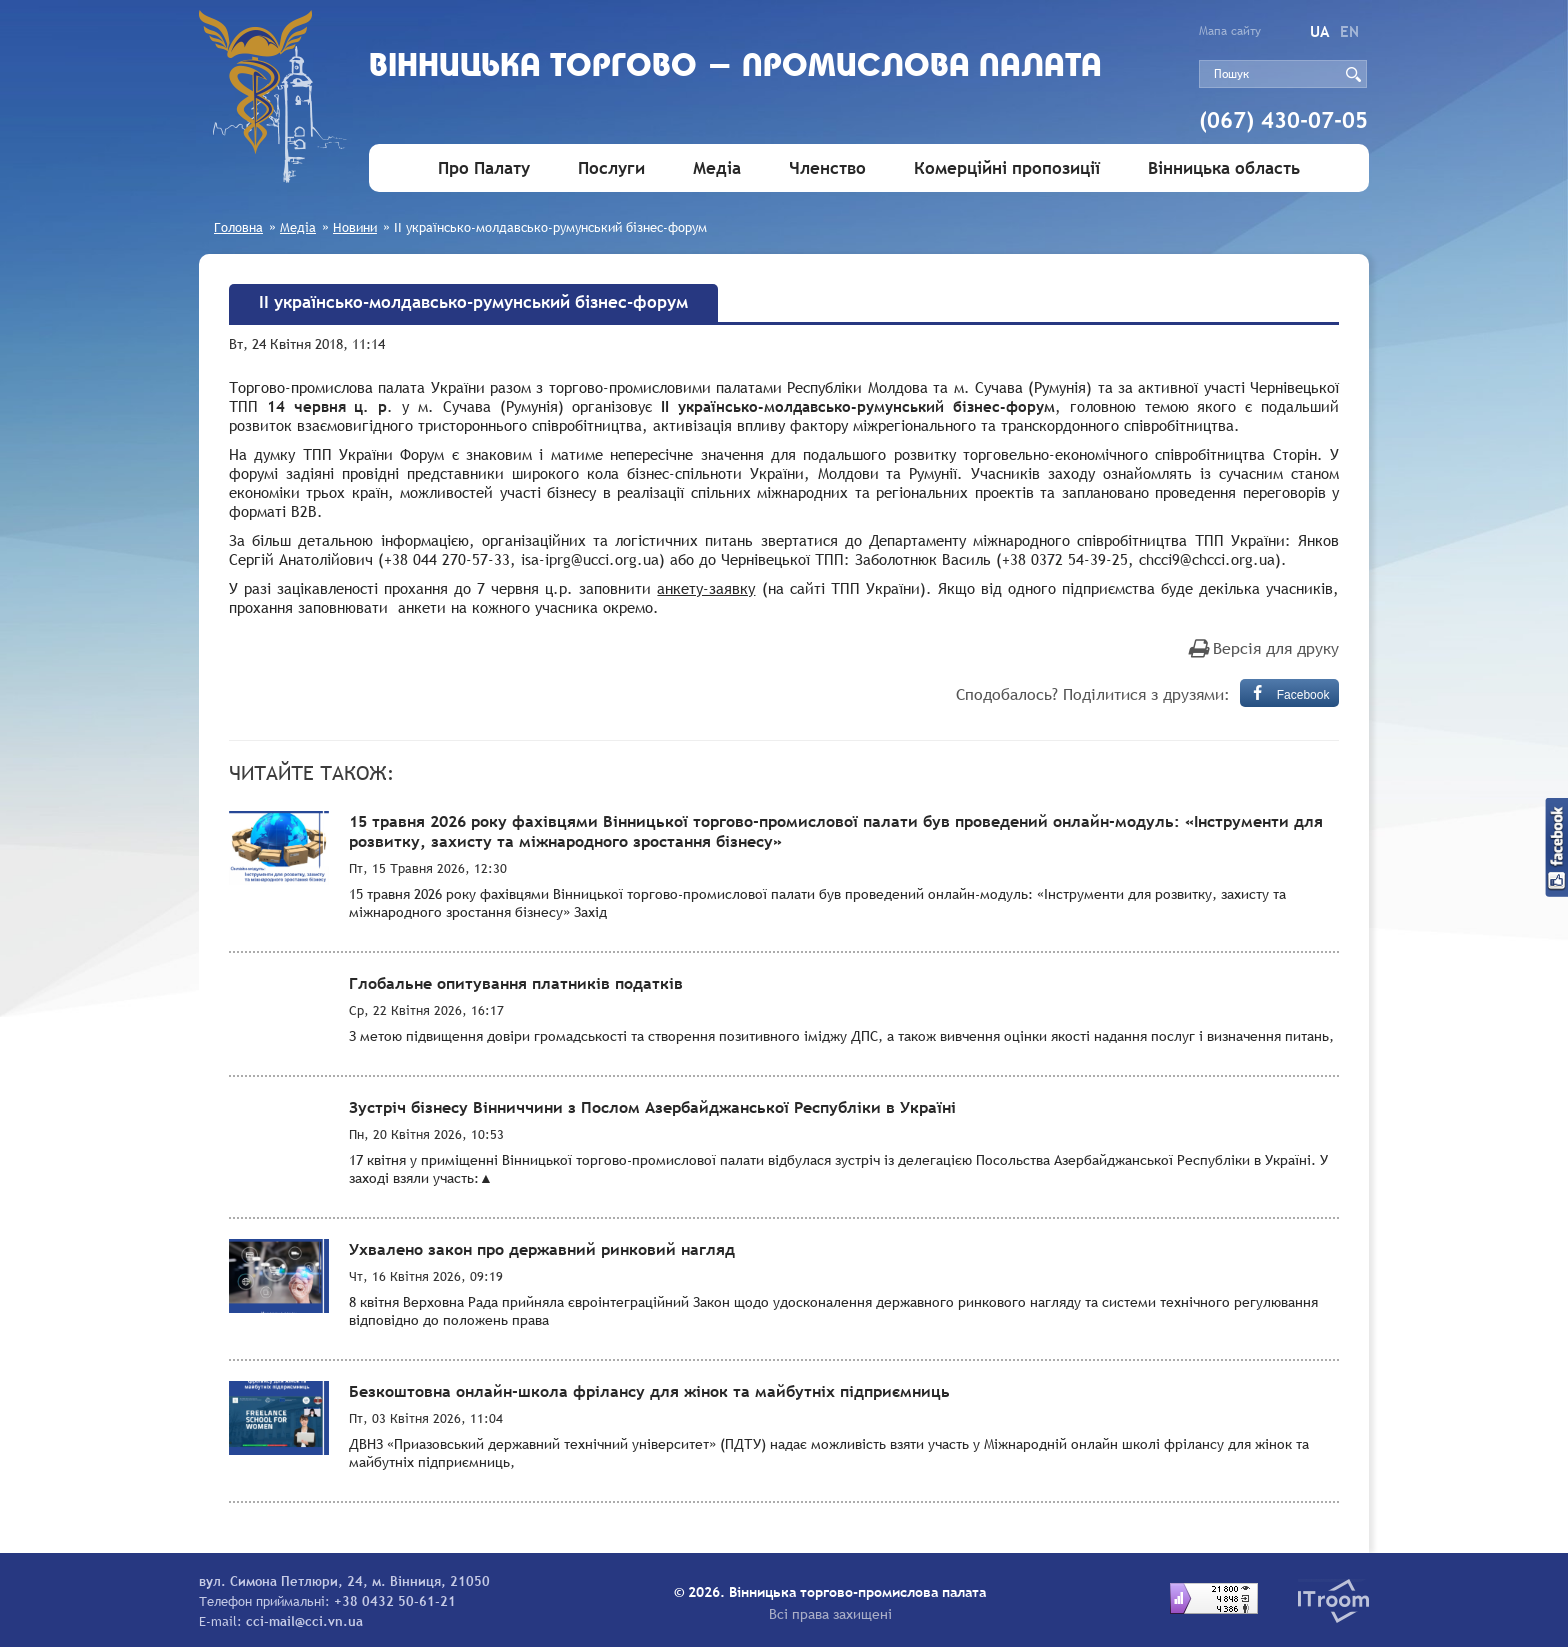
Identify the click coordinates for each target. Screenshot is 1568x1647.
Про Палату (484, 168)
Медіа (717, 168)
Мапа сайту (1230, 31)
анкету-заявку (706, 588)
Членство (827, 168)
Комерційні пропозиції (1007, 168)
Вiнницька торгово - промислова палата (735, 67)
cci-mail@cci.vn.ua (304, 1621)
